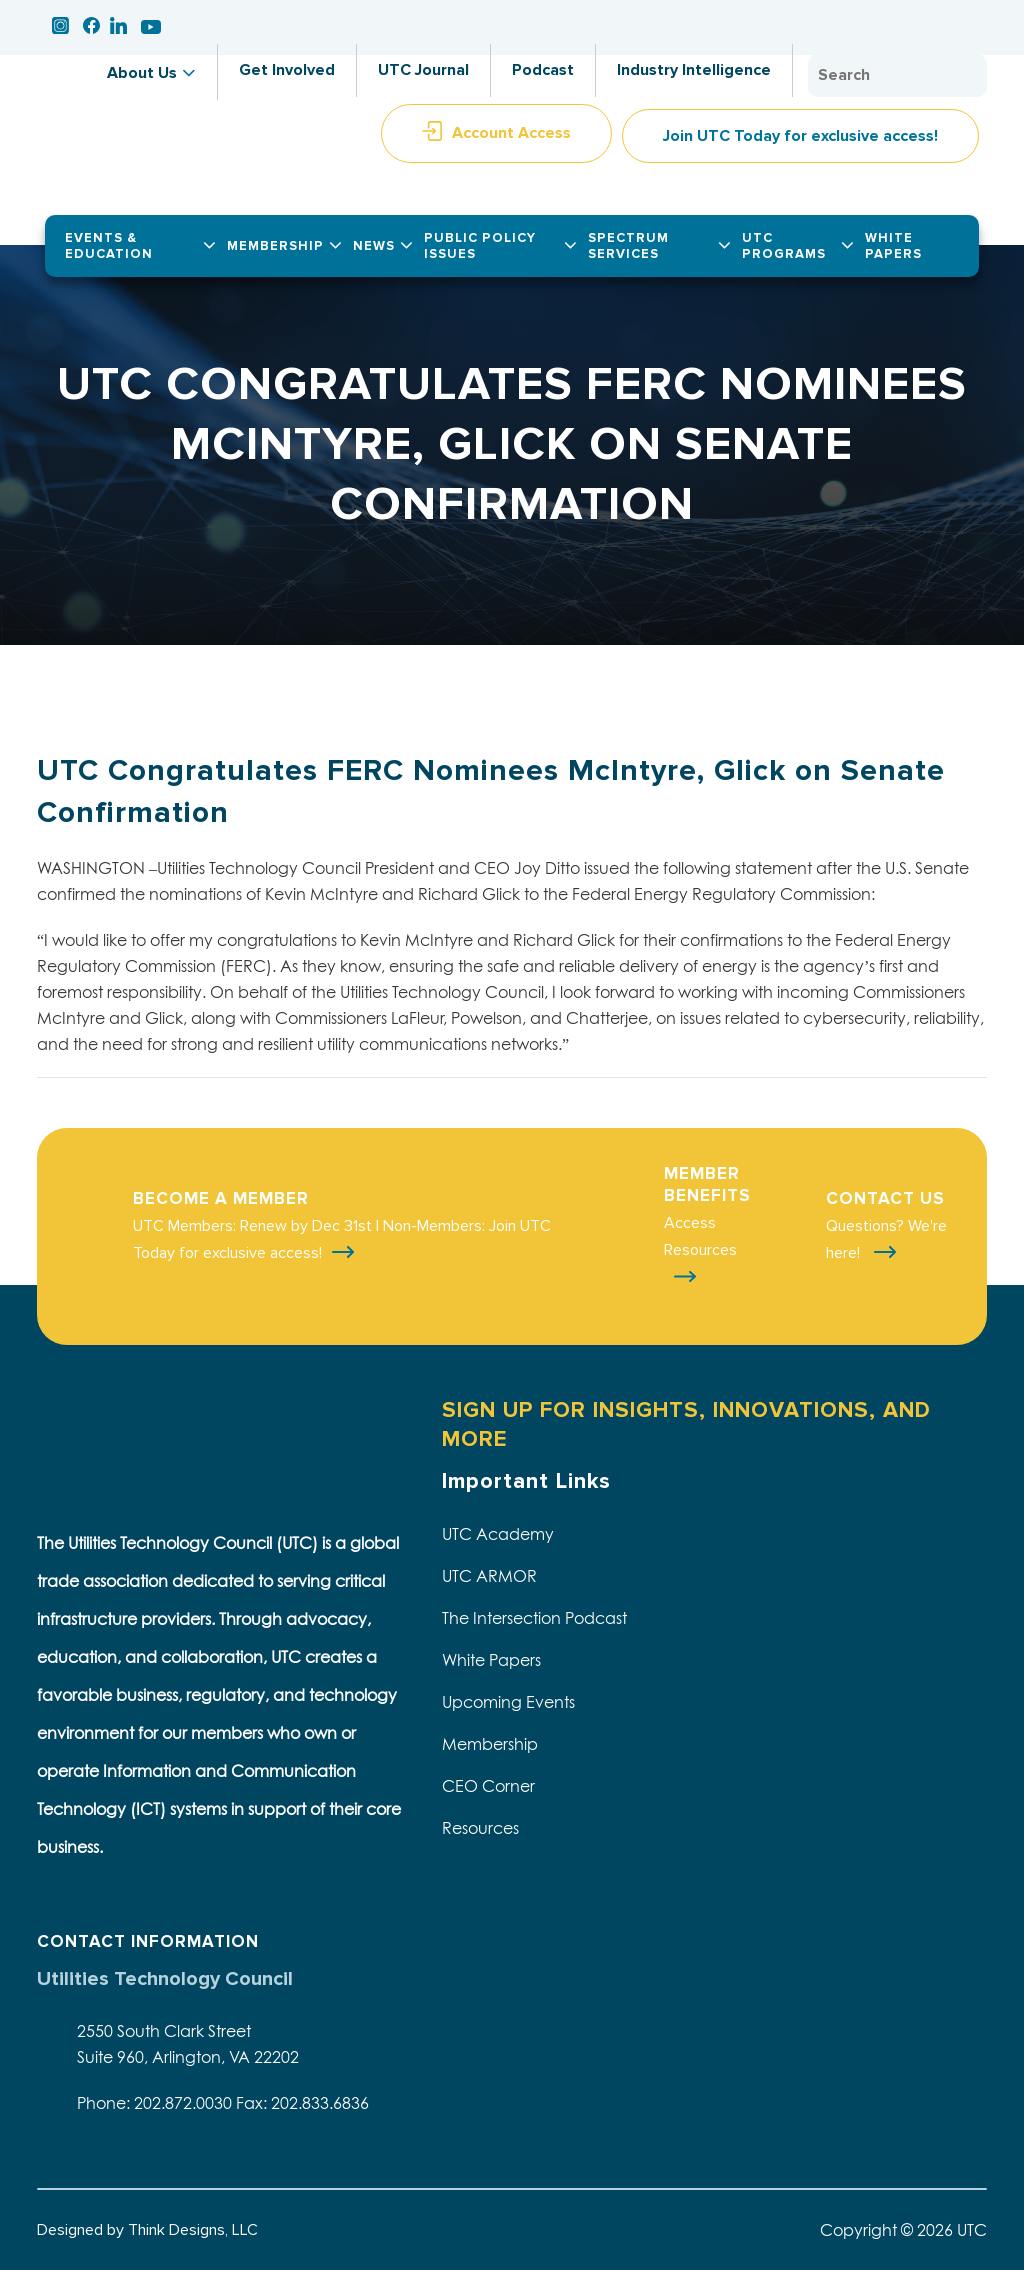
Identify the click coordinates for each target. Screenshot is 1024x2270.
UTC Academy (498, 1534)
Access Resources (700, 1236)
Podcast (543, 70)
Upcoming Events (508, 1702)
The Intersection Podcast (534, 1618)
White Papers (491, 1660)
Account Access (511, 133)
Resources (480, 1828)
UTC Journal (423, 70)
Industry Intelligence (694, 70)
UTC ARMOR (489, 1576)
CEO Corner (488, 1786)
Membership (490, 1744)
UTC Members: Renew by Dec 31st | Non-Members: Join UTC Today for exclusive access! (342, 1239)
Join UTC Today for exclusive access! (800, 136)
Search (967, 75)
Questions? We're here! (886, 1239)
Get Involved (287, 70)
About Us (142, 73)
